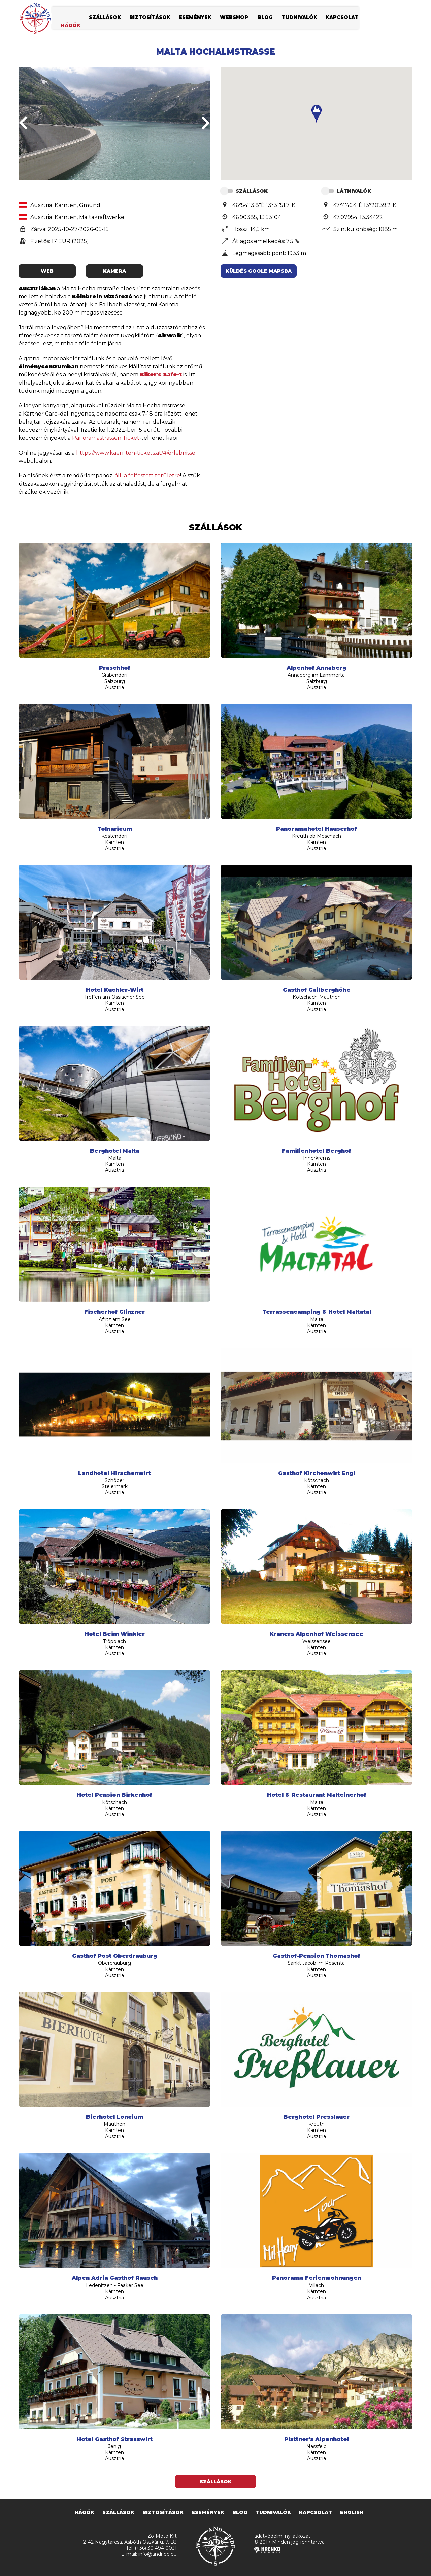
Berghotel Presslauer (317, 2117)
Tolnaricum (114, 829)
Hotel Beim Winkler (115, 1634)
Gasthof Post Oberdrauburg (114, 1956)
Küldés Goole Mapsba (259, 271)
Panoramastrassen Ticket (105, 438)
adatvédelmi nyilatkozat (282, 2536)
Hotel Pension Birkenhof (114, 1795)
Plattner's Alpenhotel (316, 2439)
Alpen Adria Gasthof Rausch (115, 2278)
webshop (234, 18)
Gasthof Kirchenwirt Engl (316, 1473)
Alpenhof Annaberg (316, 668)
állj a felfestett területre (147, 475)
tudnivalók (299, 18)
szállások (105, 18)
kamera (114, 271)
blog (265, 18)
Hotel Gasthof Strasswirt (115, 2439)
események (195, 18)
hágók (70, 27)
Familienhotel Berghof (316, 1151)
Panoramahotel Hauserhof (316, 829)
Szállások (216, 2482)
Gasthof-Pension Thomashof (316, 1956)
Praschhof (114, 668)
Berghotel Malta (114, 1151)
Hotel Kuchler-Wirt (114, 990)
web (47, 271)
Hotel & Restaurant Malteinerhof (316, 1795)
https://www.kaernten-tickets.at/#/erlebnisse (135, 453)
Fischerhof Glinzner (114, 1312)
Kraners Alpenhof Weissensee (316, 1634)
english (352, 2512)
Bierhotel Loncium (114, 2117)
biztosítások (149, 18)
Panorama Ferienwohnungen (316, 2278)
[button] (316, 114)
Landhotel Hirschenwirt (114, 1473)
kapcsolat (342, 18)
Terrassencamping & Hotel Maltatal (316, 1312)
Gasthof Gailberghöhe (317, 990)
